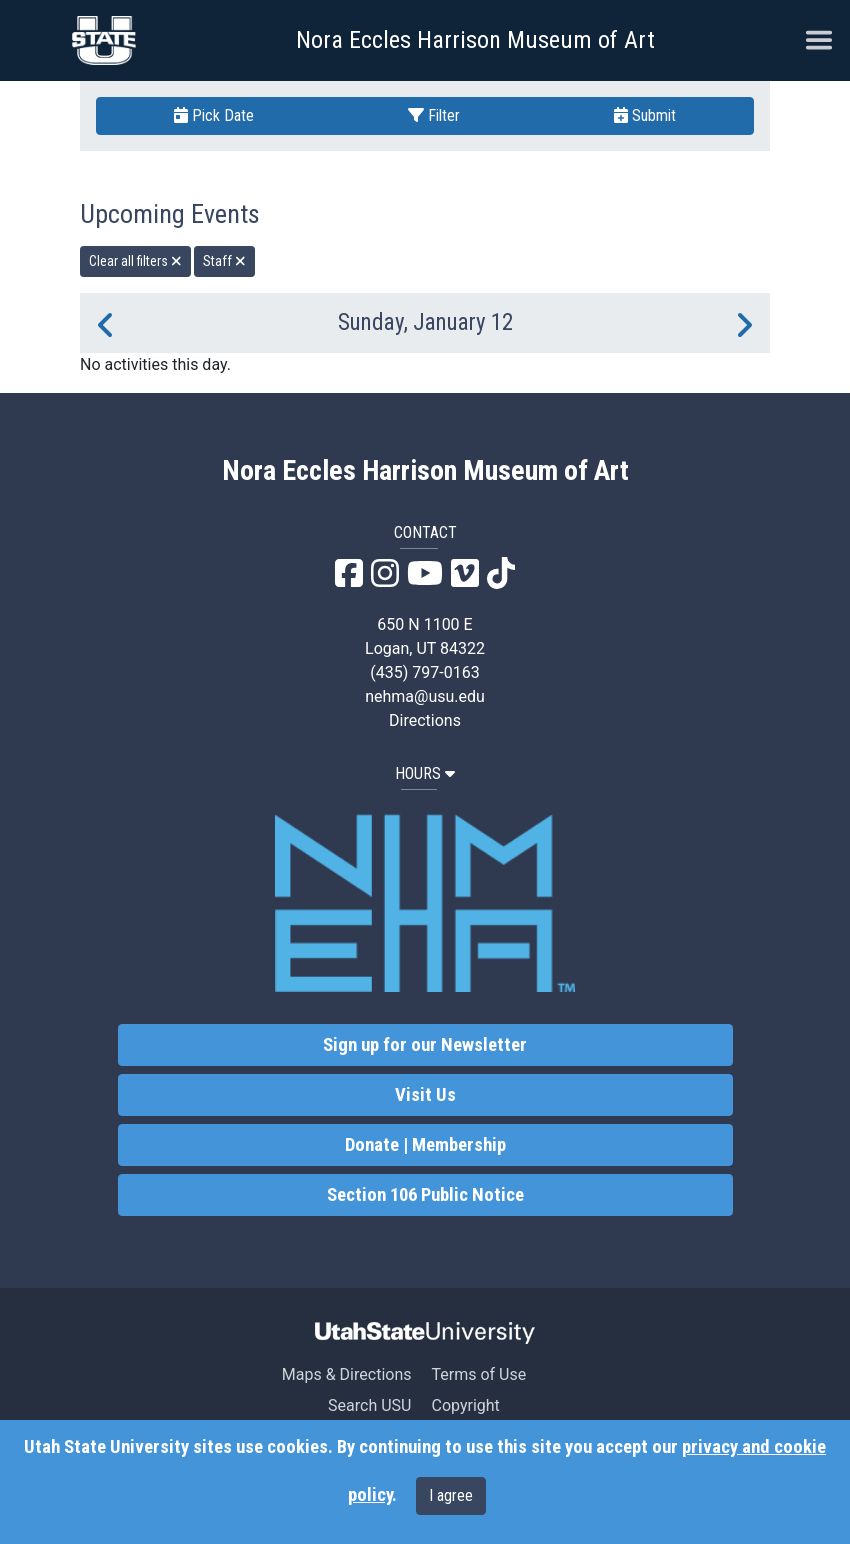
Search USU (369, 1405)
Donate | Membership (425, 1145)
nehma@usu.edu (425, 696)
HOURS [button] (425, 773)
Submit (645, 115)
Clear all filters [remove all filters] (135, 261)
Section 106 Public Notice (425, 1195)
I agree (451, 1495)
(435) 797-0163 (424, 672)
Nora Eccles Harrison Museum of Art (475, 40)
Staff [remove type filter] (224, 261)
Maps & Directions (347, 1374)
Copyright (465, 1405)
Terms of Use (478, 1374)
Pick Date (214, 115)
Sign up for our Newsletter (425, 1045)
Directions (425, 720)
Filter (434, 115)
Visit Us (425, 1095)
